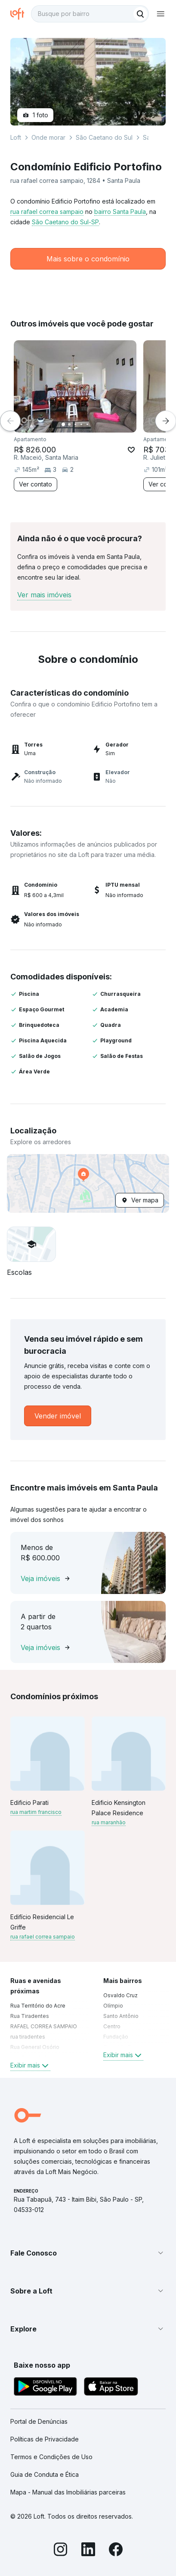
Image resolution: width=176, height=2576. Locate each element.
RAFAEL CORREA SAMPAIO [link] (43, 2026)
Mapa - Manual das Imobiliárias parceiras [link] (68, 2492)
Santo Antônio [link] (121, 2016)
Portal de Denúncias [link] (39, 2421)
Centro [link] (111, 2026)
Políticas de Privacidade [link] (44, 2439)
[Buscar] (140, 14)
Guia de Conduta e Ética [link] (44, 2474)
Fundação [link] (115, 2036)
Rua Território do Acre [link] (37, 2005)
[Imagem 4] (81, 424)
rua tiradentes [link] (27, 2036)
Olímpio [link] (113, 2005)
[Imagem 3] (75, 424)
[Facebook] (116, 2550)
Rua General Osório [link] (34, 2047)
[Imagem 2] (69, 424)
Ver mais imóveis (44, 594)
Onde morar (48, 137)
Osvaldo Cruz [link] (120, 1995)
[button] (88, 1183)
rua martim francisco (36, 1812)
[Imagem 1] (63, 424)
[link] (57, 1416)
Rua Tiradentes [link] (29, 2016)
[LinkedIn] (88, 2550)
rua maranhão (109, 1822)
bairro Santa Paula (120, 211)
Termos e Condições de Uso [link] (51, 2456)
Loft (15, 137)
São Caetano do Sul (104, 137)
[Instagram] (61, 2550)
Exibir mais (30, 2065)
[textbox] (90, 13)
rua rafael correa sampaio (46, 211)
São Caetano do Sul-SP (65, 222)
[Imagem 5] (87, 424)
